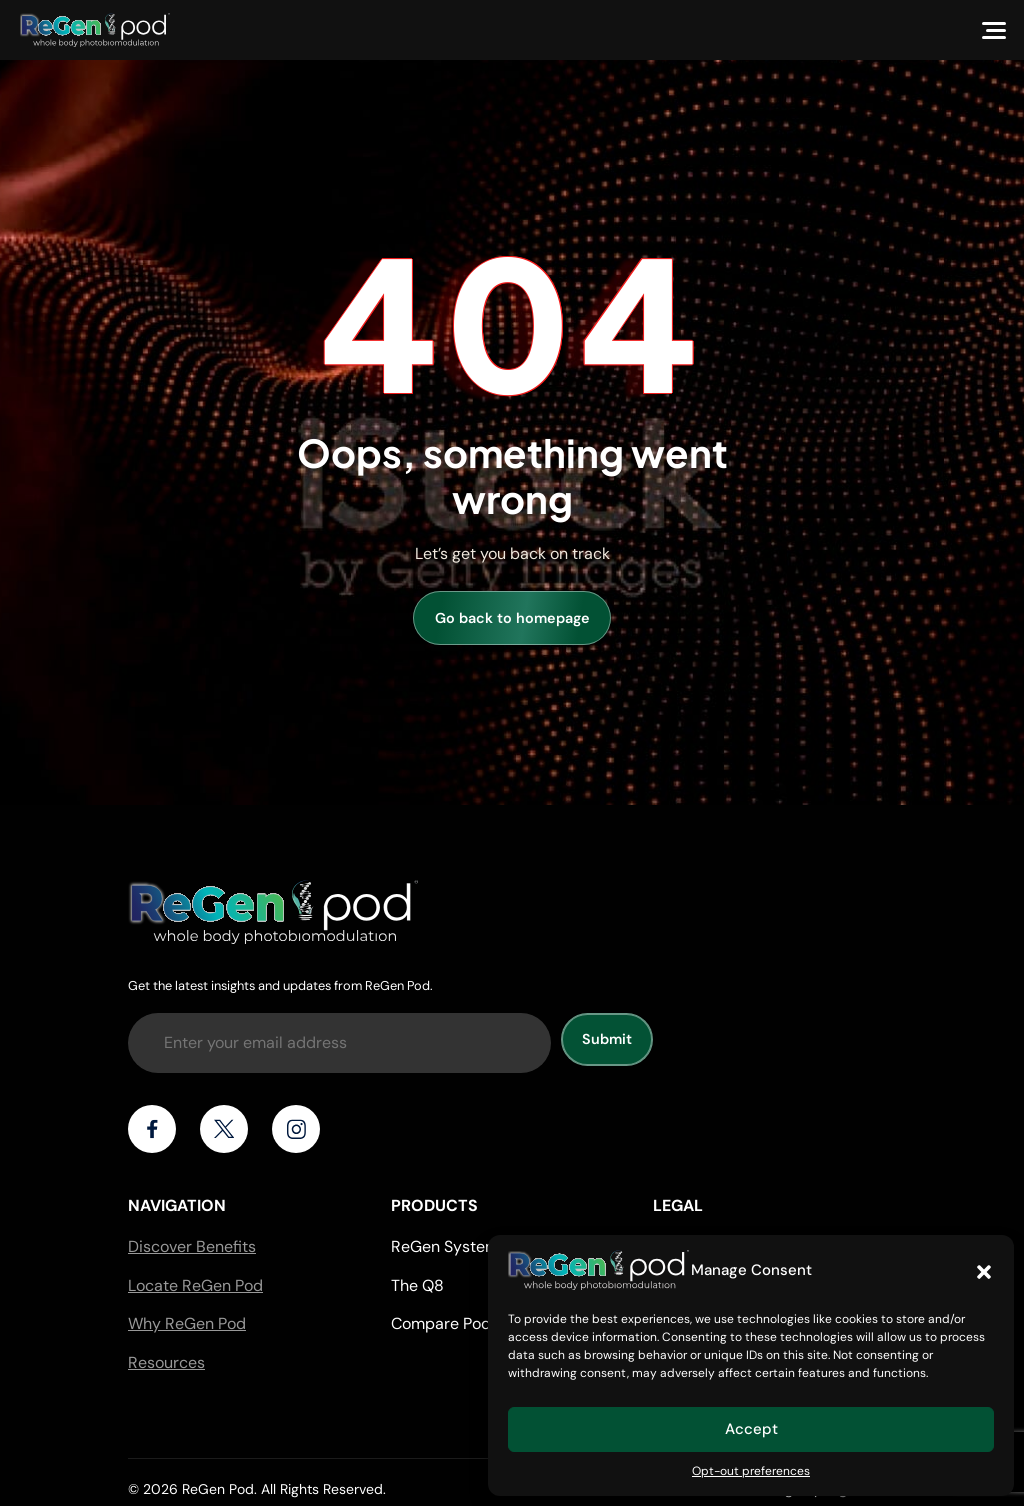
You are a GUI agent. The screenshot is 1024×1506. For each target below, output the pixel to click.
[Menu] (994, 30)
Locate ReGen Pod (195, 1285)
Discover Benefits (192, 1246)
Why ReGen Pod (187, 1323)
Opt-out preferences (751, 1471)
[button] (984, 1270)
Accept (751, 1429)
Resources (166, 1362)
